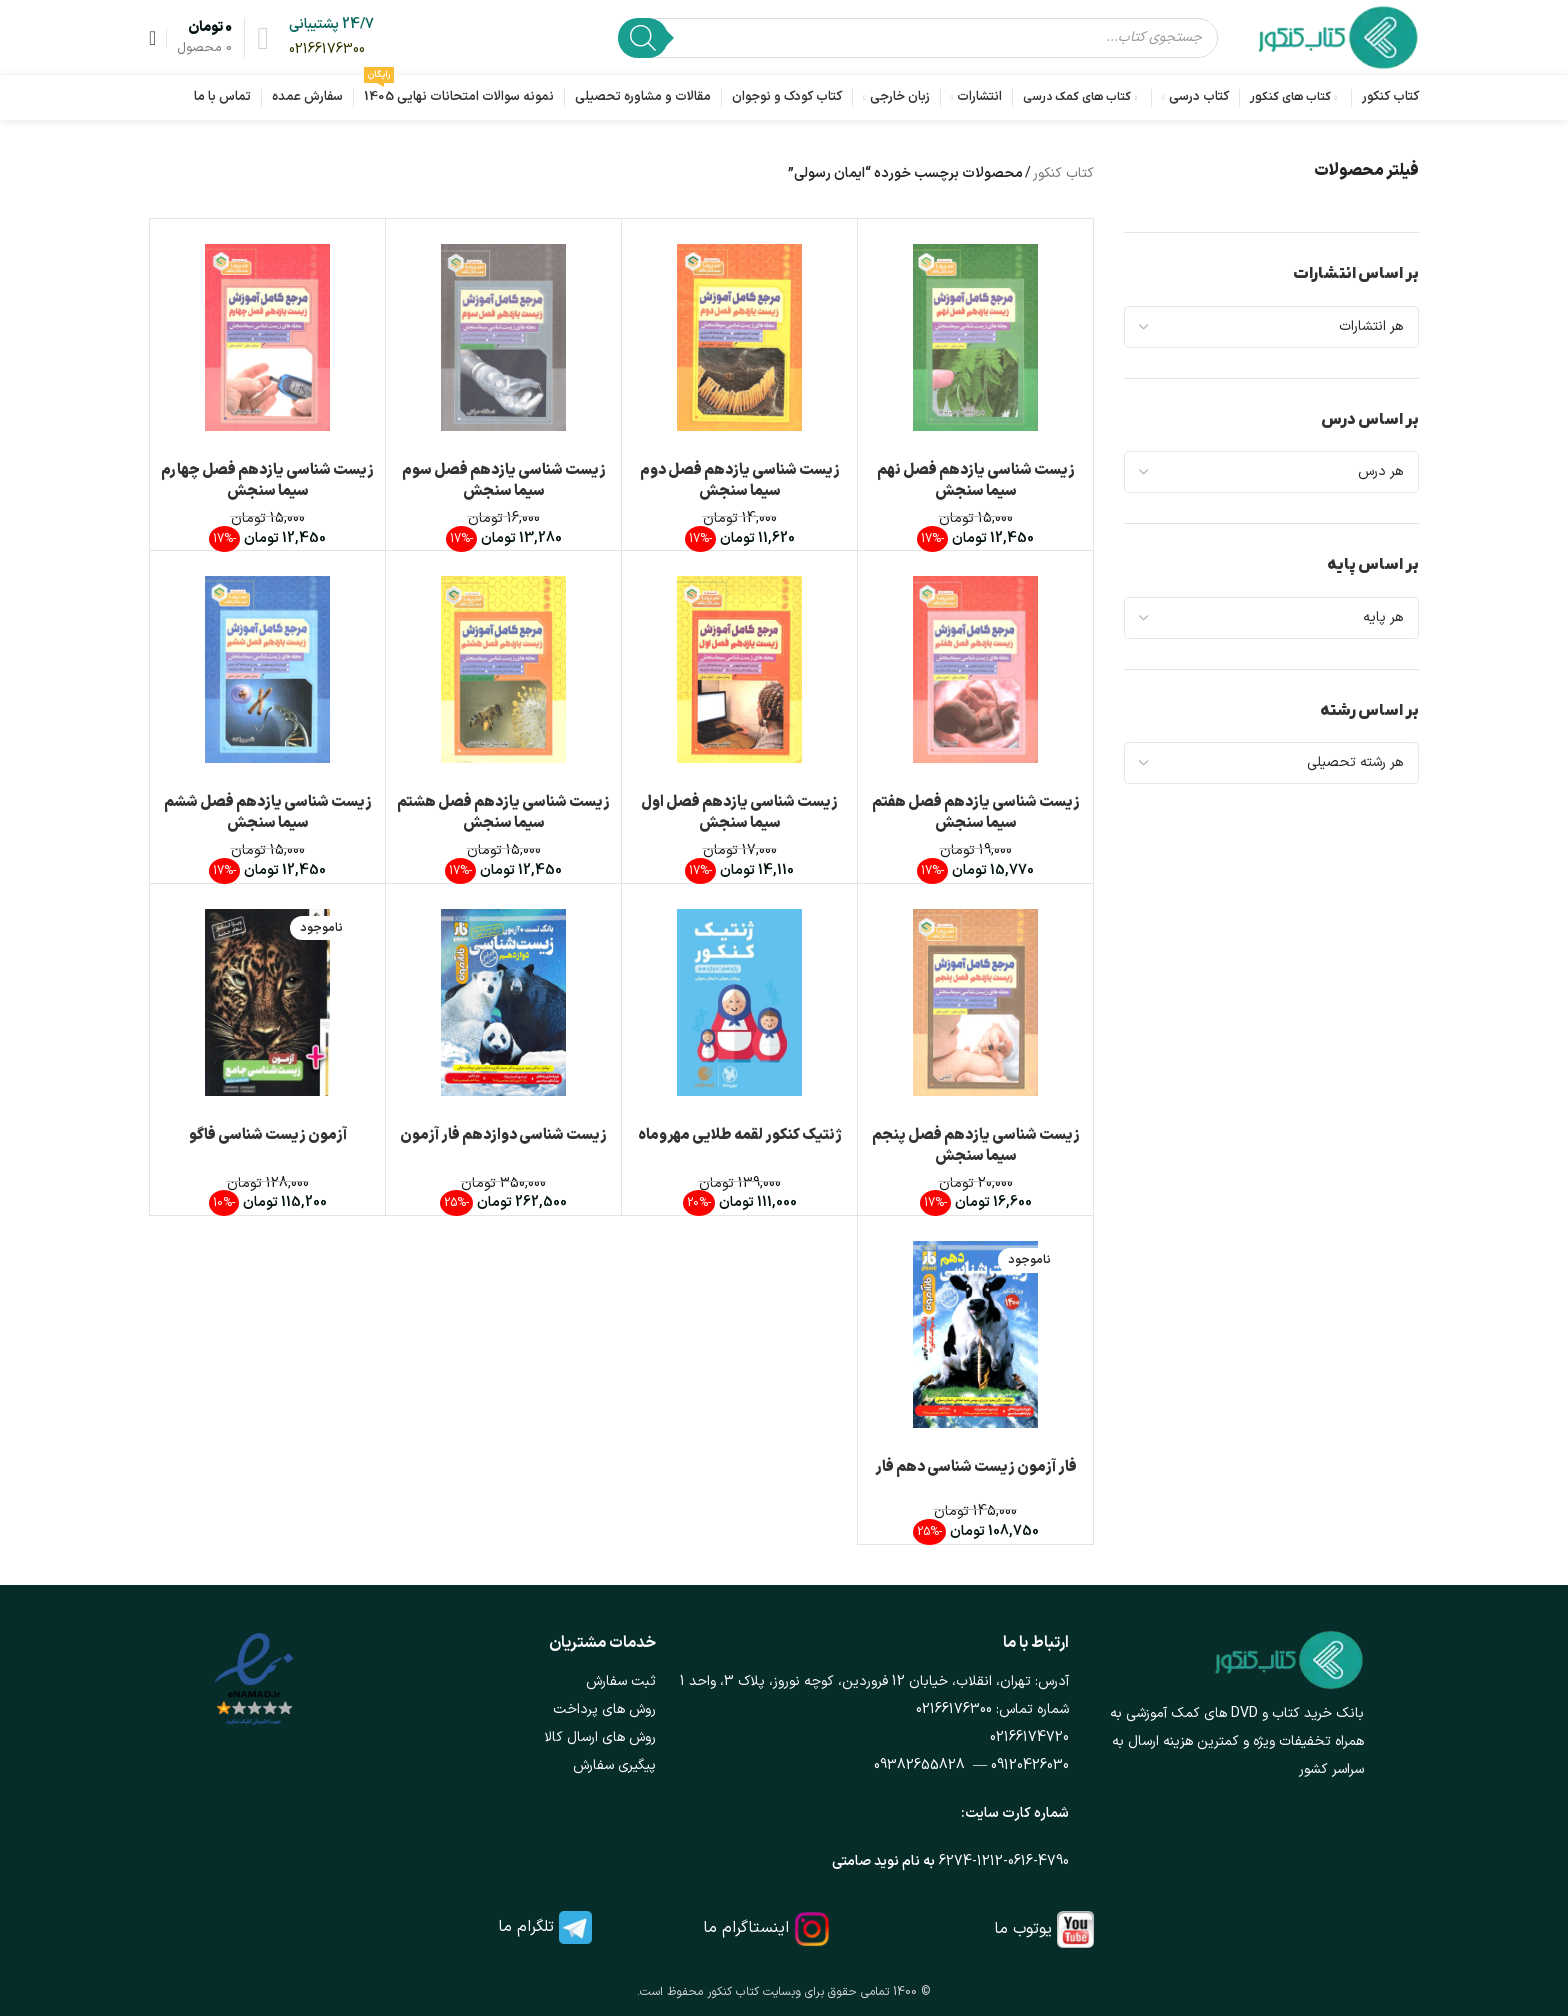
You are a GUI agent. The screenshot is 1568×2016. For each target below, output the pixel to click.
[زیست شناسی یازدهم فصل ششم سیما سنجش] (267, 669)
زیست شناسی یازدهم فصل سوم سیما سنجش (504, 481)
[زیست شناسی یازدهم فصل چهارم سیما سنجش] (267, 337)
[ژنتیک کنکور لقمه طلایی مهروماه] (739, 1002)
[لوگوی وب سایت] (1338, 36)
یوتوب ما (1023, 1929)
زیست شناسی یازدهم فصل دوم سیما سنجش (740, 481)
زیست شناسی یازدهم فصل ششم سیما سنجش (268, 813)
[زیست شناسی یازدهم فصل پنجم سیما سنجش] (975, 1002)
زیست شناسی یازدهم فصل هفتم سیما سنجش (976, 813)
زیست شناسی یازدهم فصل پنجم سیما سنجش (976, 1146)
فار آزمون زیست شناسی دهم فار (976, 1467)
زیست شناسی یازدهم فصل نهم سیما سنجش (976, 481)
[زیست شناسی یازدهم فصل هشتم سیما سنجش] (503, 669)
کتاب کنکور (1063, 173)
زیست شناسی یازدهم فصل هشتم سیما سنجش (503, 813)
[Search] (643, 38)
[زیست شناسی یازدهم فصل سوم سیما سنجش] (503, 337)
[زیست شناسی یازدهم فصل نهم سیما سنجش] (975, 337)
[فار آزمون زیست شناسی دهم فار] (975, 1334)
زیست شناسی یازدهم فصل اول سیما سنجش (739, 813)
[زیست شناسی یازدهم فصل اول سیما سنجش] (739, 669)
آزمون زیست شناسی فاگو (268, 1135)
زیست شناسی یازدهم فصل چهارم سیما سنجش (267, 481)
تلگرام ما (526, 1927)
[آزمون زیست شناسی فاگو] (267, 1002)
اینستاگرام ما (746, 1928)
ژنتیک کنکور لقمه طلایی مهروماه (740, 1135)
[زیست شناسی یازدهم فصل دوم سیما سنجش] (739, 337)
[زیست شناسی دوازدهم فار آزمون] (503, 1002)
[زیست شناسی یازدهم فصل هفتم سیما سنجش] (975, 669)
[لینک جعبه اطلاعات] (331, 37)
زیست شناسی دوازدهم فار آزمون (503, 1135)
